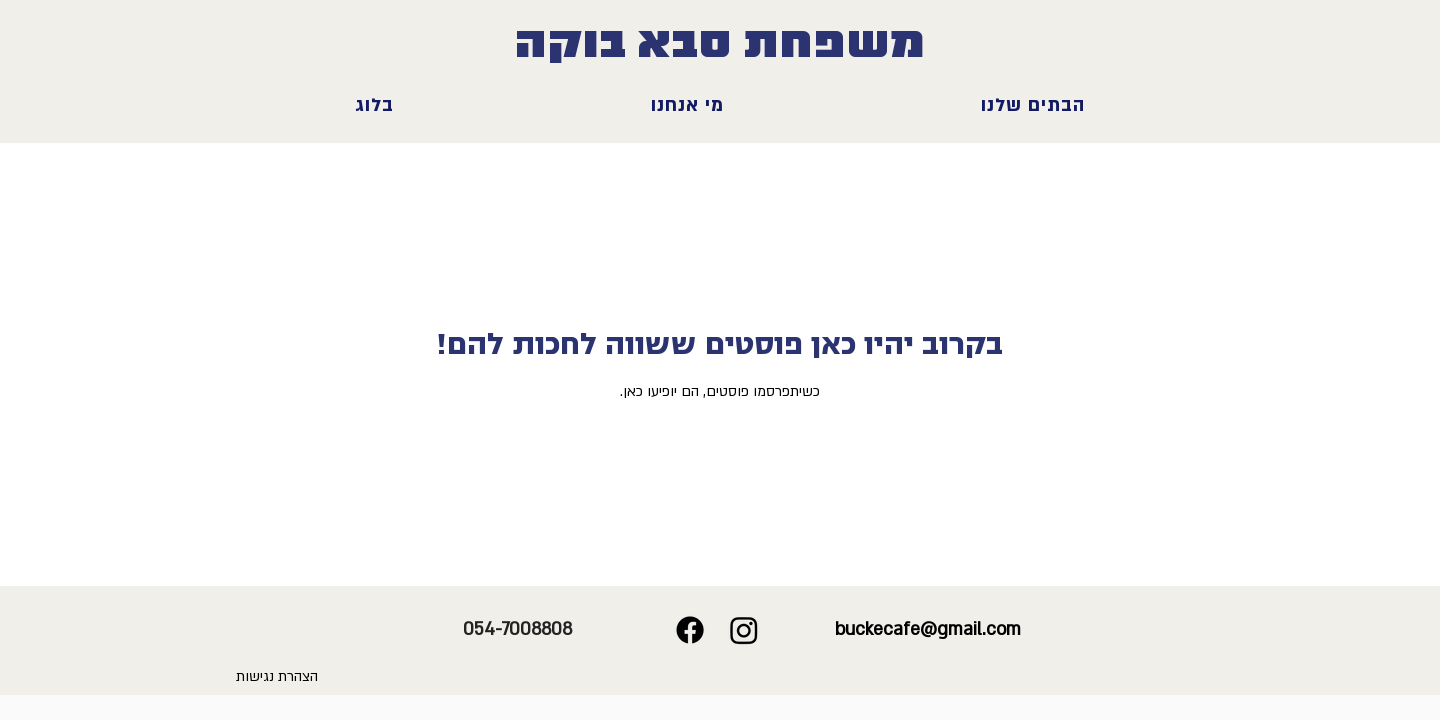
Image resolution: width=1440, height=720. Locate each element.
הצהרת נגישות (277, 676)
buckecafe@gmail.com (928, 629)
